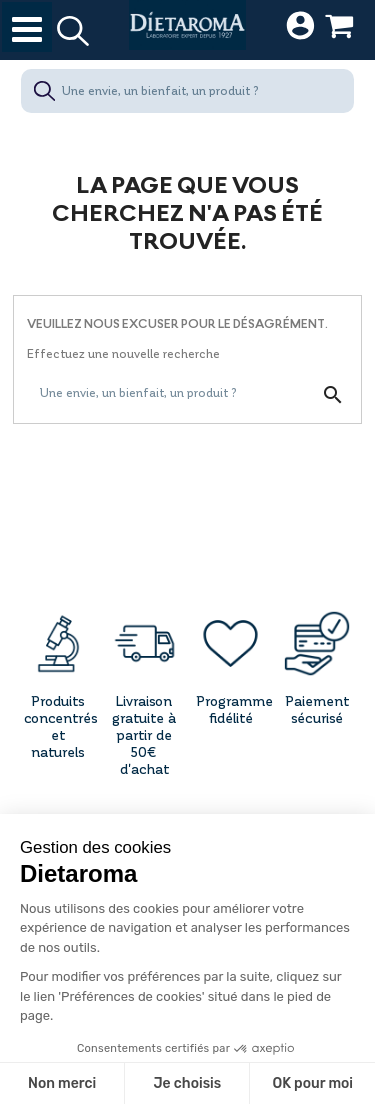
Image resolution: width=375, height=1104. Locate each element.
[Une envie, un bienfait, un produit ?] (187, 91)
